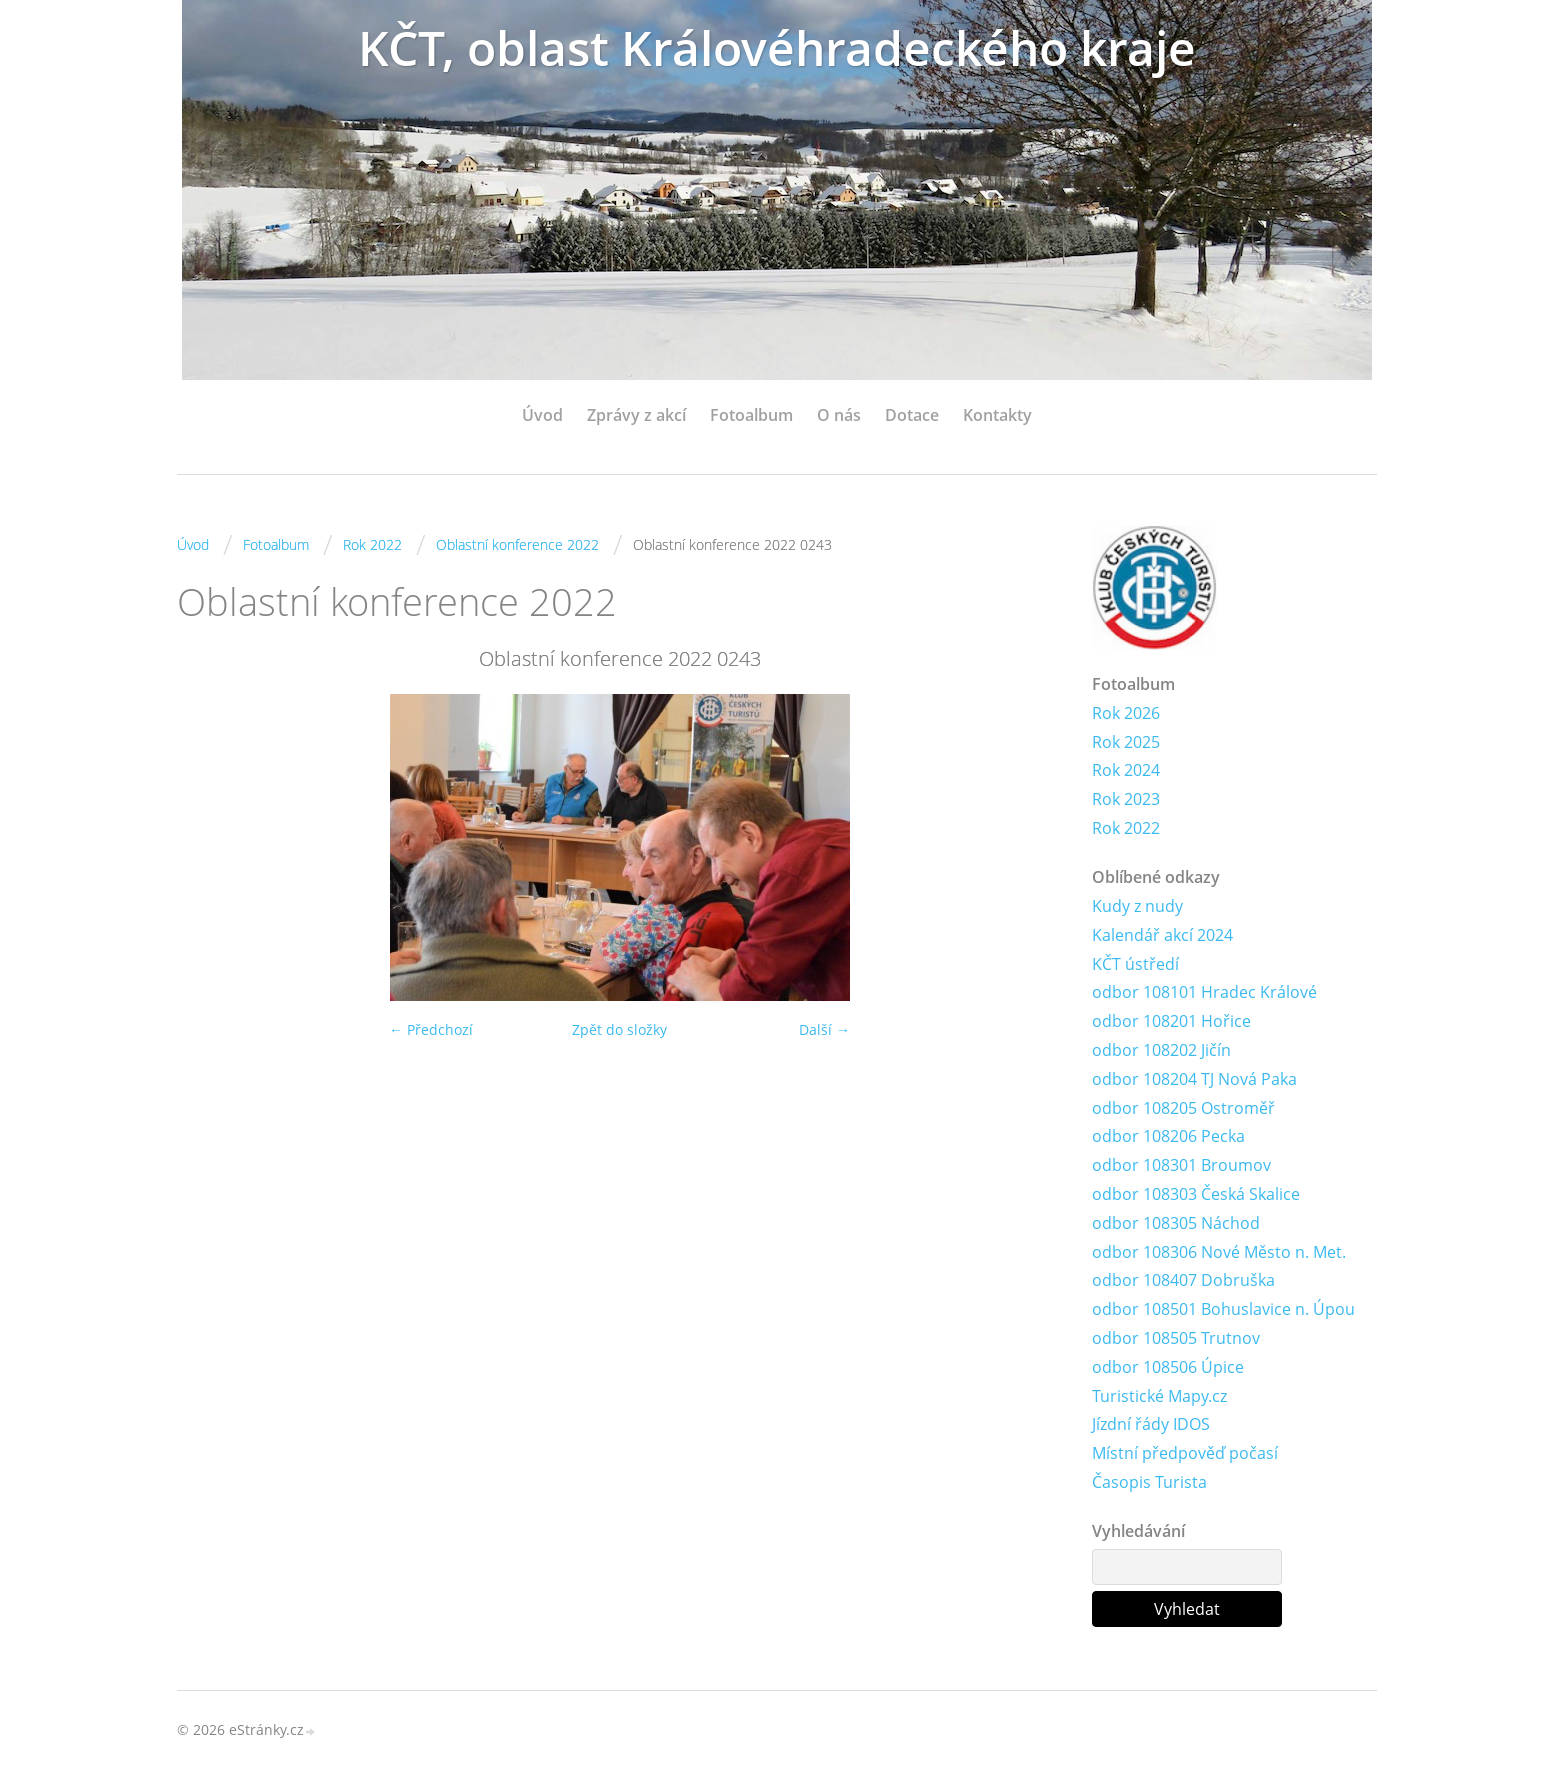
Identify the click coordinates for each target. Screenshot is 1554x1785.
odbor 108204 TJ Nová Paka (1194, 1079)
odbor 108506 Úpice (1168, 1367)
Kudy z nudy (1137, 906)
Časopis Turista (1149, 1482)
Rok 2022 (372, 544)
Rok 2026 (1126, 713)
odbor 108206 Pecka (1168, 1136)
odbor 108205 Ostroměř (1183, 1108)
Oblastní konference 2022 (517, 544)
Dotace (912, 415)
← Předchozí (431, 1029)
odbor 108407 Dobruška (1183, 1280)
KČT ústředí (1135, 964)
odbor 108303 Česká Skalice (1196, 1194)
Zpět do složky (619, 1029)
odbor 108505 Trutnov (1176, 1338)
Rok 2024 (1126, 770)
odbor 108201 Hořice (1171, 1021)
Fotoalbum (751, 415)
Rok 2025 (1126, 742)
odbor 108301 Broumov (1181, 1165)
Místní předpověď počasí (1185, 1453)
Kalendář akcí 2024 (1162, 935)
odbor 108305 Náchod (1176, 1223)
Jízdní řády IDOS (1151, 1424)
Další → (824, 1029)
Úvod (542, 415)
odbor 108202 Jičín (1161, 1050)
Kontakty (997, 415)
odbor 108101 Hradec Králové (1204, 992)
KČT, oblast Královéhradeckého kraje (777, 47)
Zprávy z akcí (636, 415)
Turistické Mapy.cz (1159, 1396)
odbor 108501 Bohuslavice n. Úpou (1223, 1309)
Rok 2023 (1126, 799)
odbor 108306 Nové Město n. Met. (1219, 1252)
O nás (839, 415)
